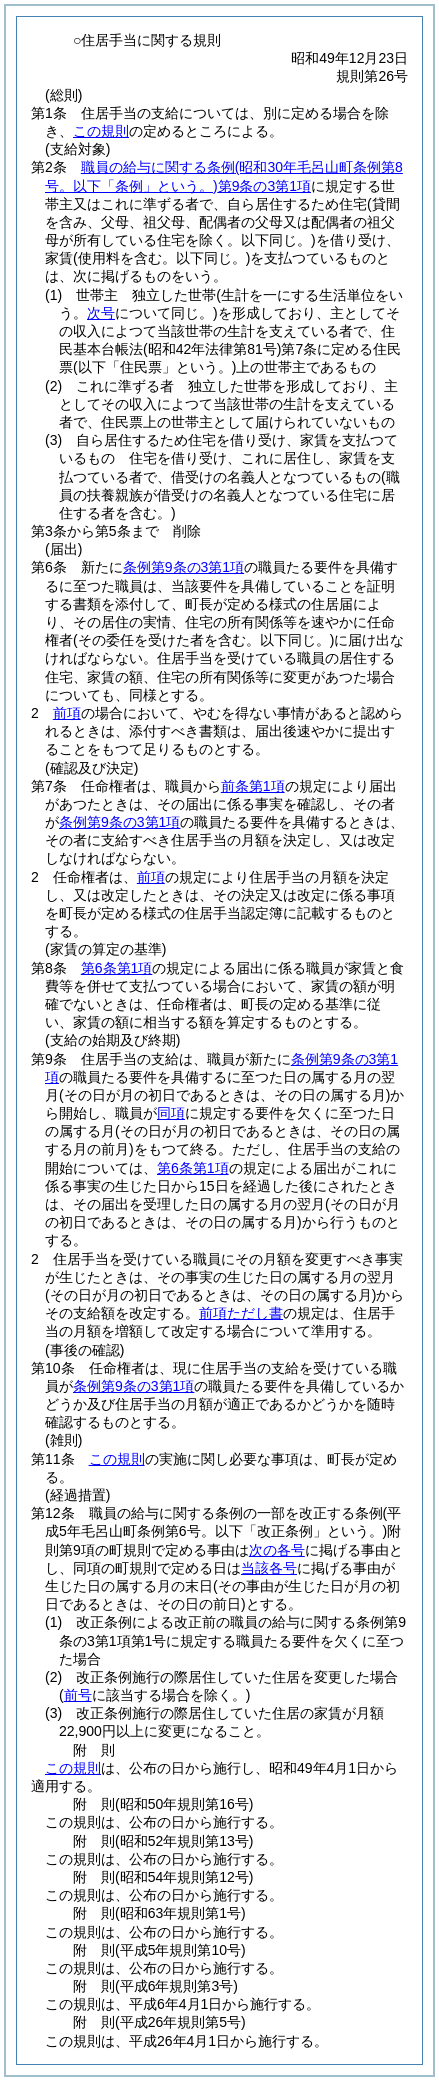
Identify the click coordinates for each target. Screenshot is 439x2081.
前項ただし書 (241, 1313)
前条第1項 (253, 786)
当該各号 (269, 1568)
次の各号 (277, 1550)
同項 (171, 1113)
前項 (67, 713)
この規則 (101, 131)
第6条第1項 (117, 968)
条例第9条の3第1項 (183, 567)
